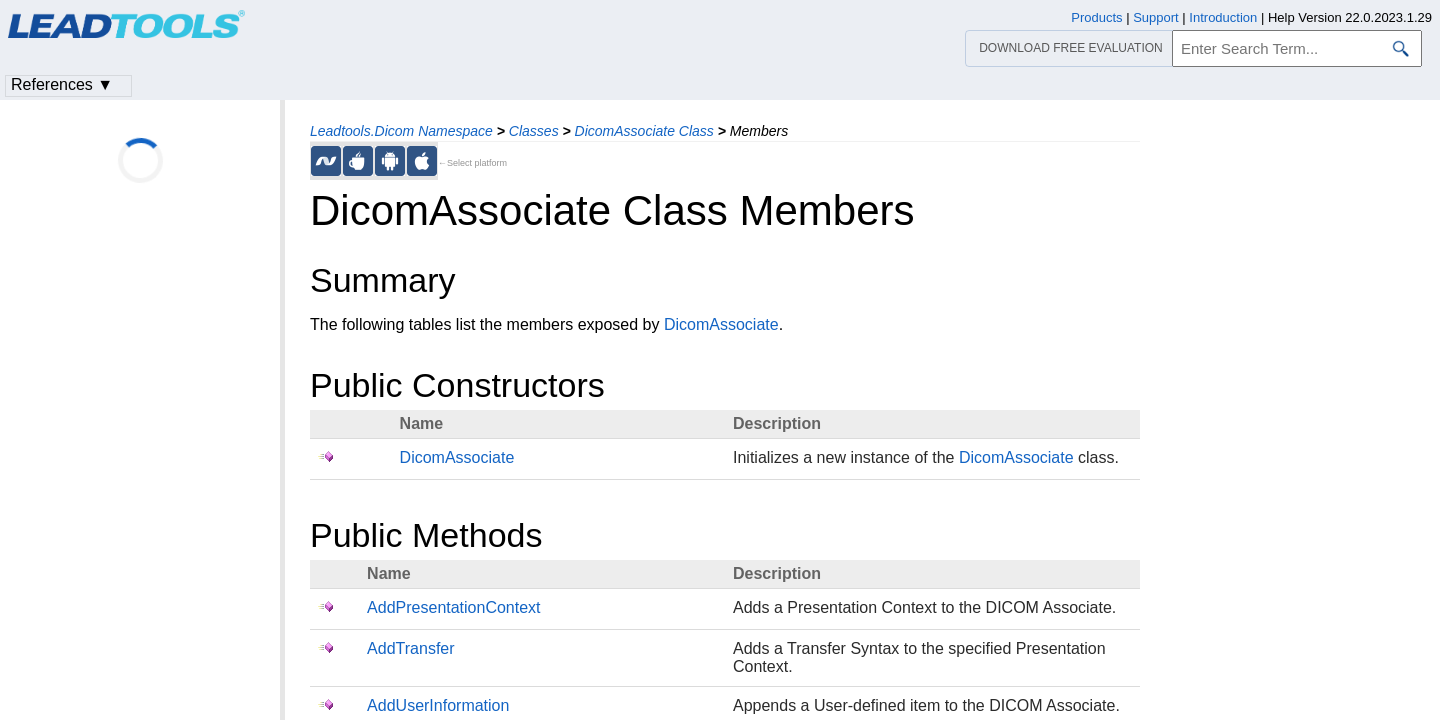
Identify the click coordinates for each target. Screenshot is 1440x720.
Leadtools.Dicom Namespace (401, 131)
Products (1096, 17)
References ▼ (62, 84)
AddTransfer (410, 648)
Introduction (1223, 17)
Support (1156, 17)
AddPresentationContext (453, 607)
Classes (534, 131)
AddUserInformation (438, 705)
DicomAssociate (721, 324)
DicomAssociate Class (644, 131)
